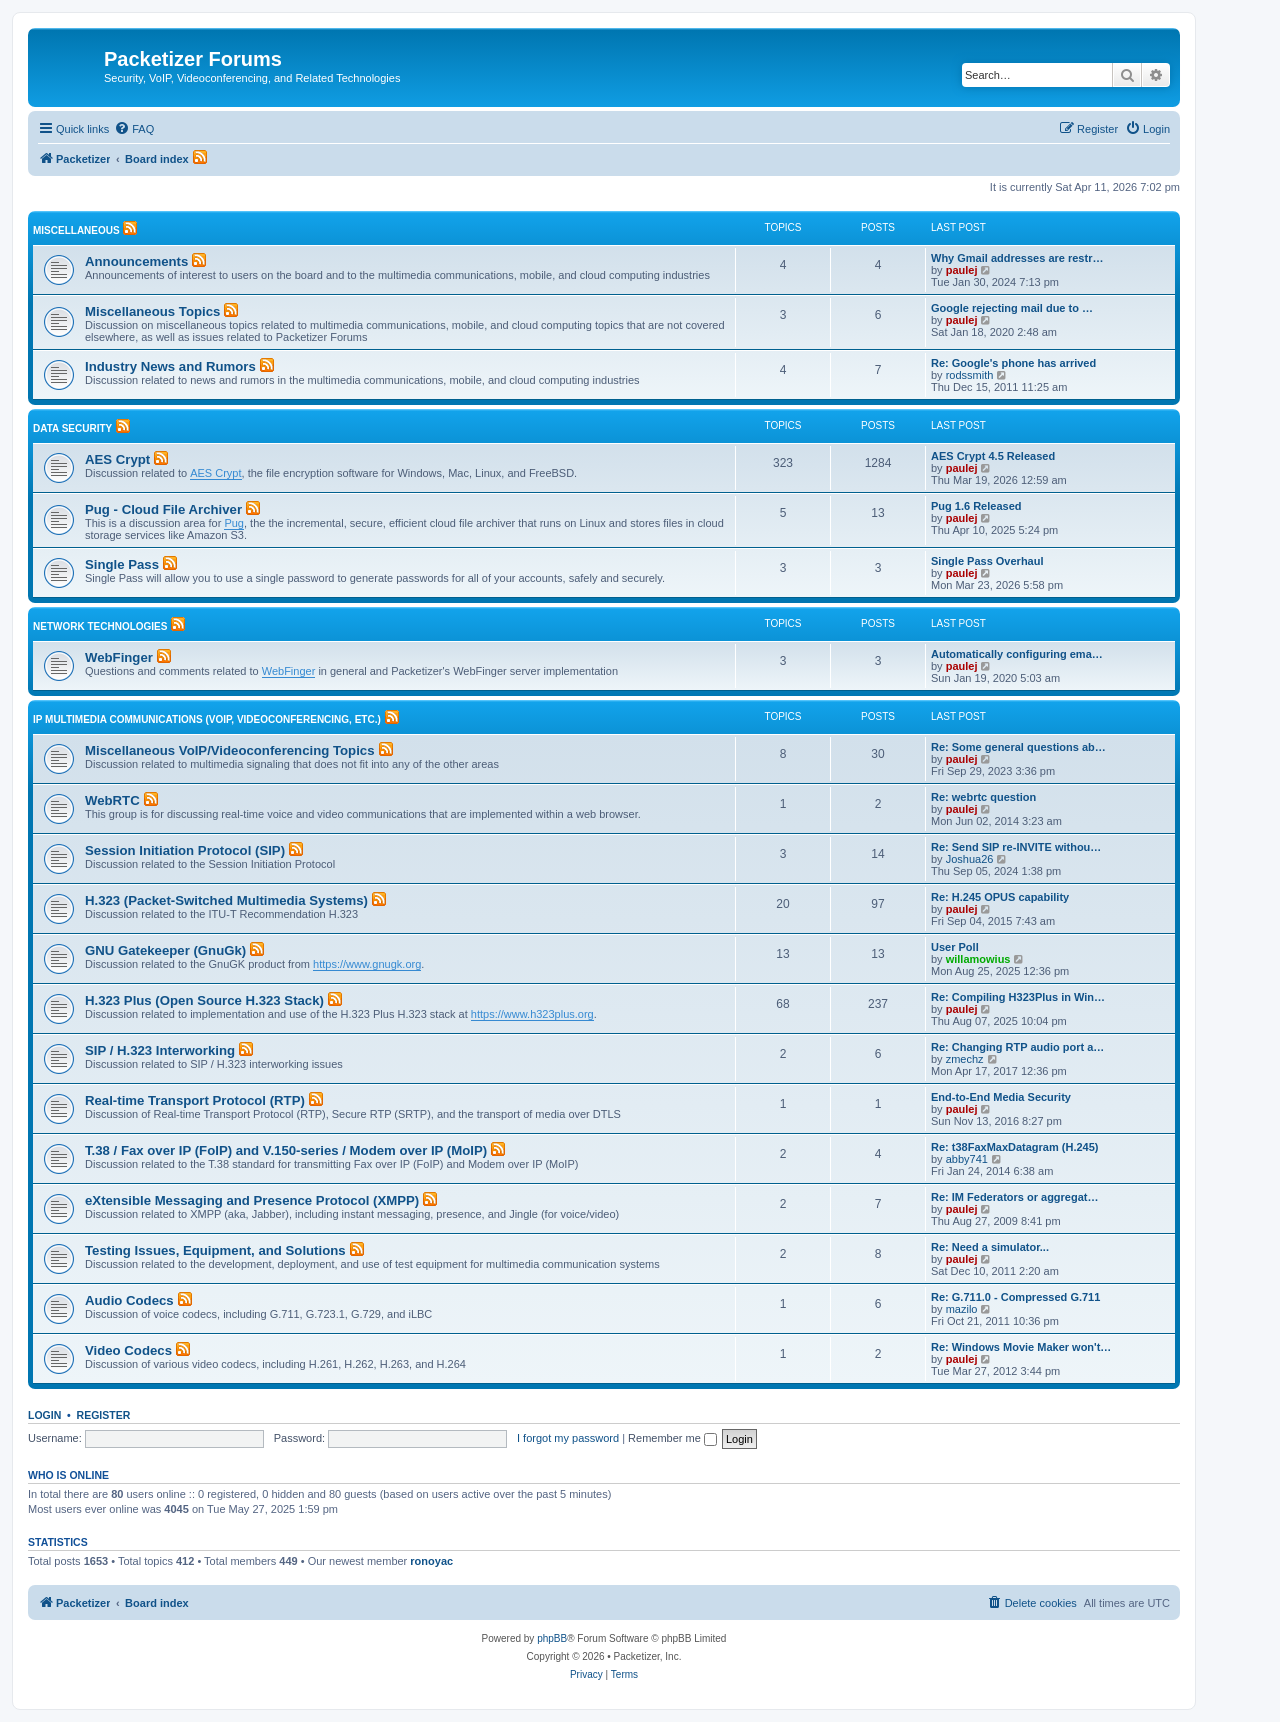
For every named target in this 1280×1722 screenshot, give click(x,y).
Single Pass (122, 564)
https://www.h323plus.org (532, 1014)
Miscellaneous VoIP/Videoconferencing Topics (229, 750)
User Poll (955, 947)
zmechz (965, 1059)
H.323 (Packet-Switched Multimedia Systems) (226, 900)
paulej (962, 270)
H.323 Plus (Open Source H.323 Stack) (204, 1000)
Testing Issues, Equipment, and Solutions (215, 1250)
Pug (234, 523)
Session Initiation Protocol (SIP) (185, 850)
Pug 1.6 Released (976, 506)
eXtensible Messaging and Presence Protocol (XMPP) (252, 1200)
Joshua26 (970, 859)
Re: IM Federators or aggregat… (1014, 1197)
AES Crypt (117, 459)
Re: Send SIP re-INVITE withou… (1016, 847)
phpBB (552, 1638)
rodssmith (970, 375)
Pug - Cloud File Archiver (163, 509)
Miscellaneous (76, 230)
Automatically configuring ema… (1017, 654)
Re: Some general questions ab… (1018, 747)
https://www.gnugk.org (367, 964)
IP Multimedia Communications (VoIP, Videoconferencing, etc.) (207, 719)
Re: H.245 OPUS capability (1000, 897)
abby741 (967, 1159)
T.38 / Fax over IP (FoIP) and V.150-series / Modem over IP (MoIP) (286, 1150)
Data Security (72, 428)
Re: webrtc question (983, 797)
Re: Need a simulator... (990, 1247)
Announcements (136, 261)
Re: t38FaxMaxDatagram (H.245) (1015, 1147)
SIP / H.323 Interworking (160, 1050)
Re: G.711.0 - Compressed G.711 (1015, 1297)
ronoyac (431, 1561)
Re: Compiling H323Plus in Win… (1018, 997)
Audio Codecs (129, 1300)
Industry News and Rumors (170, 366)
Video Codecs (128, 1350)
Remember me (672, 1438)
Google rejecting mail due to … (1012, 308)
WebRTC (112, 800)
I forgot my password (568, 1438)
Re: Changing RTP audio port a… (1017, 1047)
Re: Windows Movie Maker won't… (1021, 1347)
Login (44, 1415)
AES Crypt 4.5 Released (993, 456)
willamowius (978, 959)
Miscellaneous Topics (152, 311)
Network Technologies (100, 626)
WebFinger (119, 657)
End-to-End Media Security (1001, 1097)
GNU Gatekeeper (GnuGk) (165, 950)
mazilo (962, 1309)
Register (104, 1415)
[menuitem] (134, 129)
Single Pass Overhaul (987, 561)
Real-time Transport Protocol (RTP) (195, 1100)
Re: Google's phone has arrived (1013, 363)
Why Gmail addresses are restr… (1017, 258)
